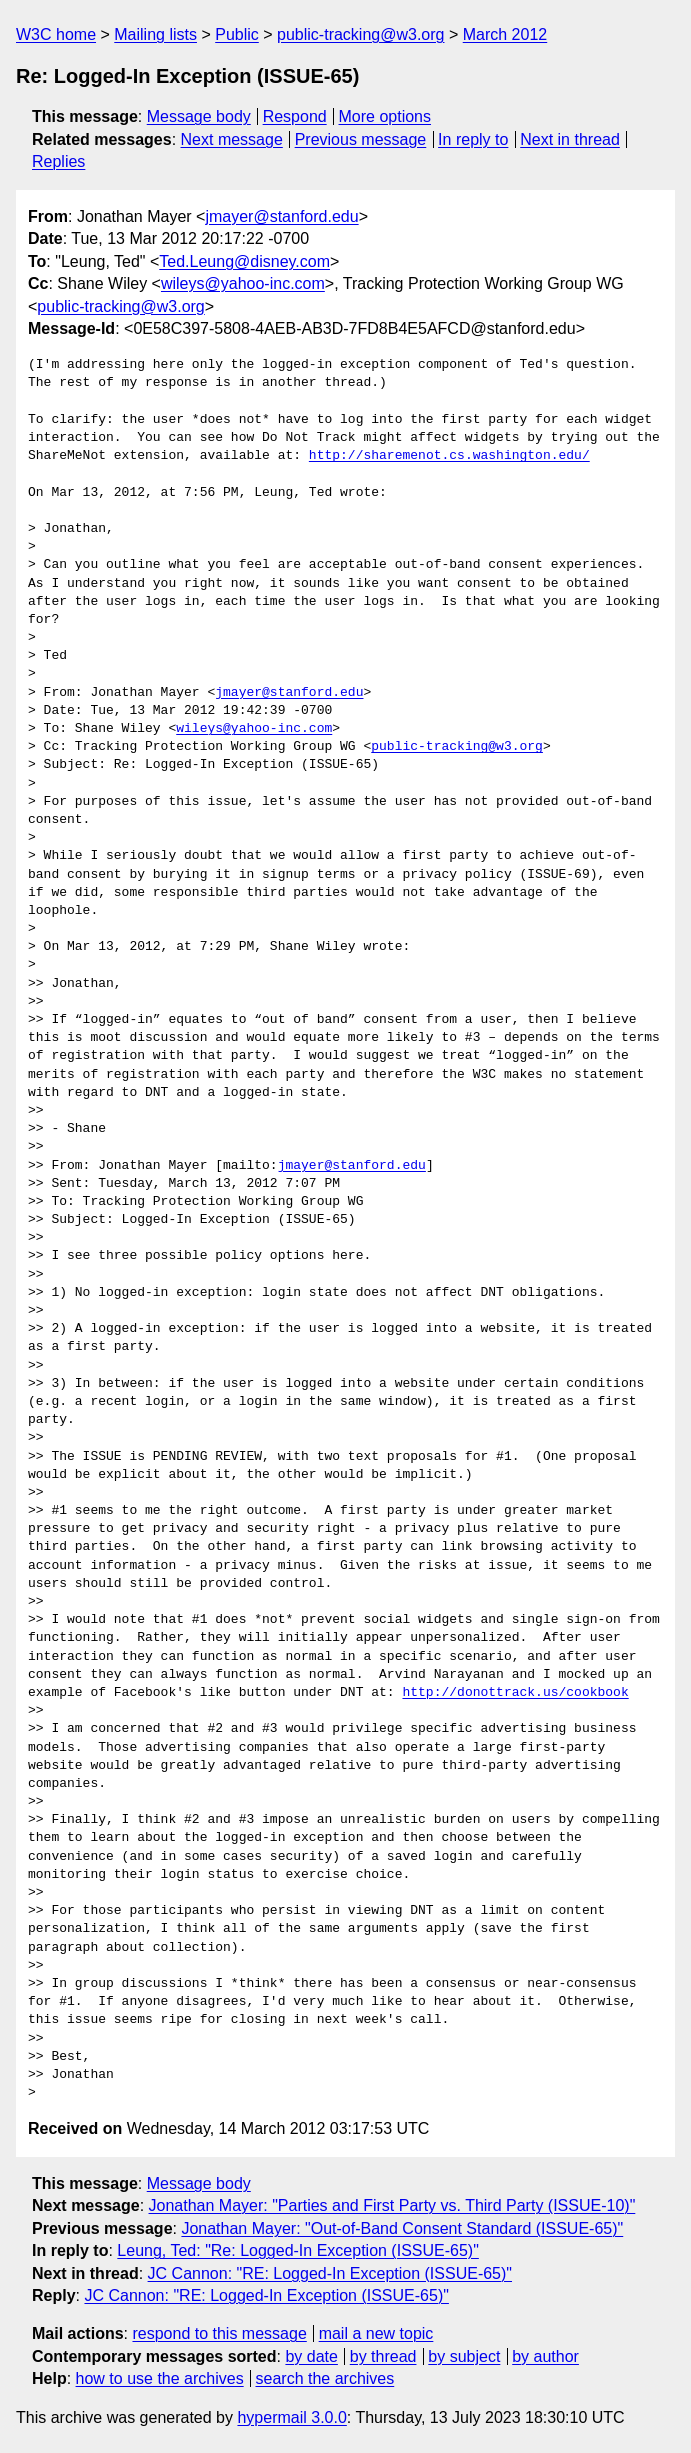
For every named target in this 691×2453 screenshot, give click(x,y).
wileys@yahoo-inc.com (243, 283)
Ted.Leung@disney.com (244, 261)
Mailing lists (155, 34)
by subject (464, 2356)
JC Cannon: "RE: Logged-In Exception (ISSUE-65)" (330, 2273)
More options (385, 116)
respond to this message (219, 2333)
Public (237, 34)
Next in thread (570, 139)
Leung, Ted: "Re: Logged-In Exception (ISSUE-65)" (298, 2250)
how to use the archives (160, 2378)
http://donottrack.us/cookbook (515, 1693)
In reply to (473, 139)
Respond (295, 116)
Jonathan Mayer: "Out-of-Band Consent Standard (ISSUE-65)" (402, 2228)
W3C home (56, 34)
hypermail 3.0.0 (291, 2417)
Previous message (361, 139)
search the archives (325, 2378)
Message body (199, 116)
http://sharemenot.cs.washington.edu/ (449, 456)
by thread (383, 2356)
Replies (58, 161)
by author (545, 2356)
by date (311, 2356)
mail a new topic (376, 2333)
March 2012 (505, 34)
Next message (232, 139)
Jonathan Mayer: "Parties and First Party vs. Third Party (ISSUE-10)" (392, 2205)
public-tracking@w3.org (360, 34)
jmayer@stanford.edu (281, 216)
